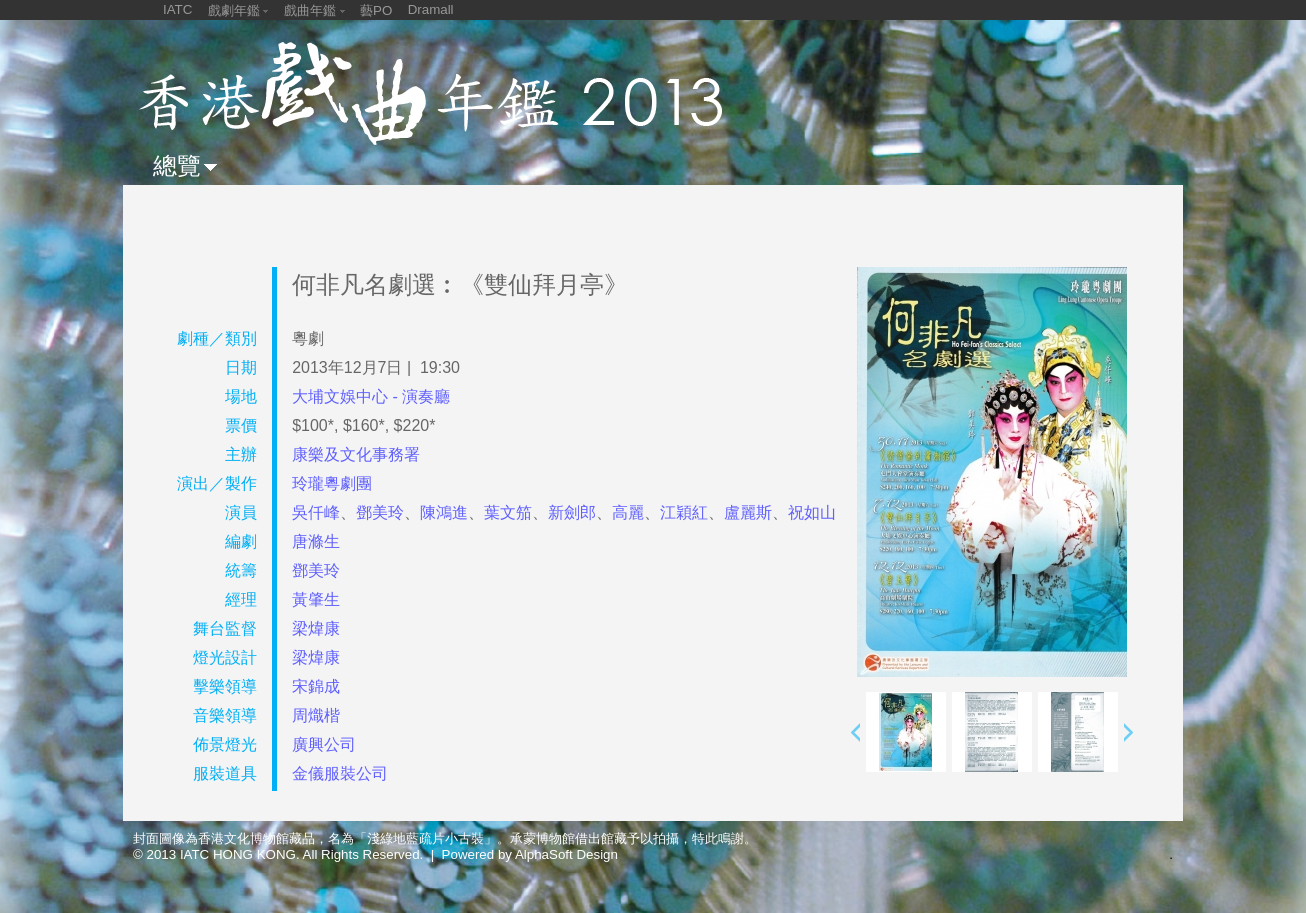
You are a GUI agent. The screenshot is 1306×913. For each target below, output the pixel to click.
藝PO (376, 10)
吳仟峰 (316, 512)
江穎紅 (684, 512)
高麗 (628, 512)
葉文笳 (508, 512)
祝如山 (812, 512)
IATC (177, 9)
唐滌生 (316, 541)
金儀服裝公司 (340, 773)
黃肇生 (316, 599)
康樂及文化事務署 (356, 454)
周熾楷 (316, 715)
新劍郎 (572, 512)
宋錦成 (316, 686)
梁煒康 (316, 628)
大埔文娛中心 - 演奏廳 (371, 396)
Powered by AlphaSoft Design (530, 854)
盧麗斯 (748, 512)
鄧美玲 (380, 512)
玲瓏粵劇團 (332, 483)
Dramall (431, 9)
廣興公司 (324, 744)
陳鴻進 (444, 512)
